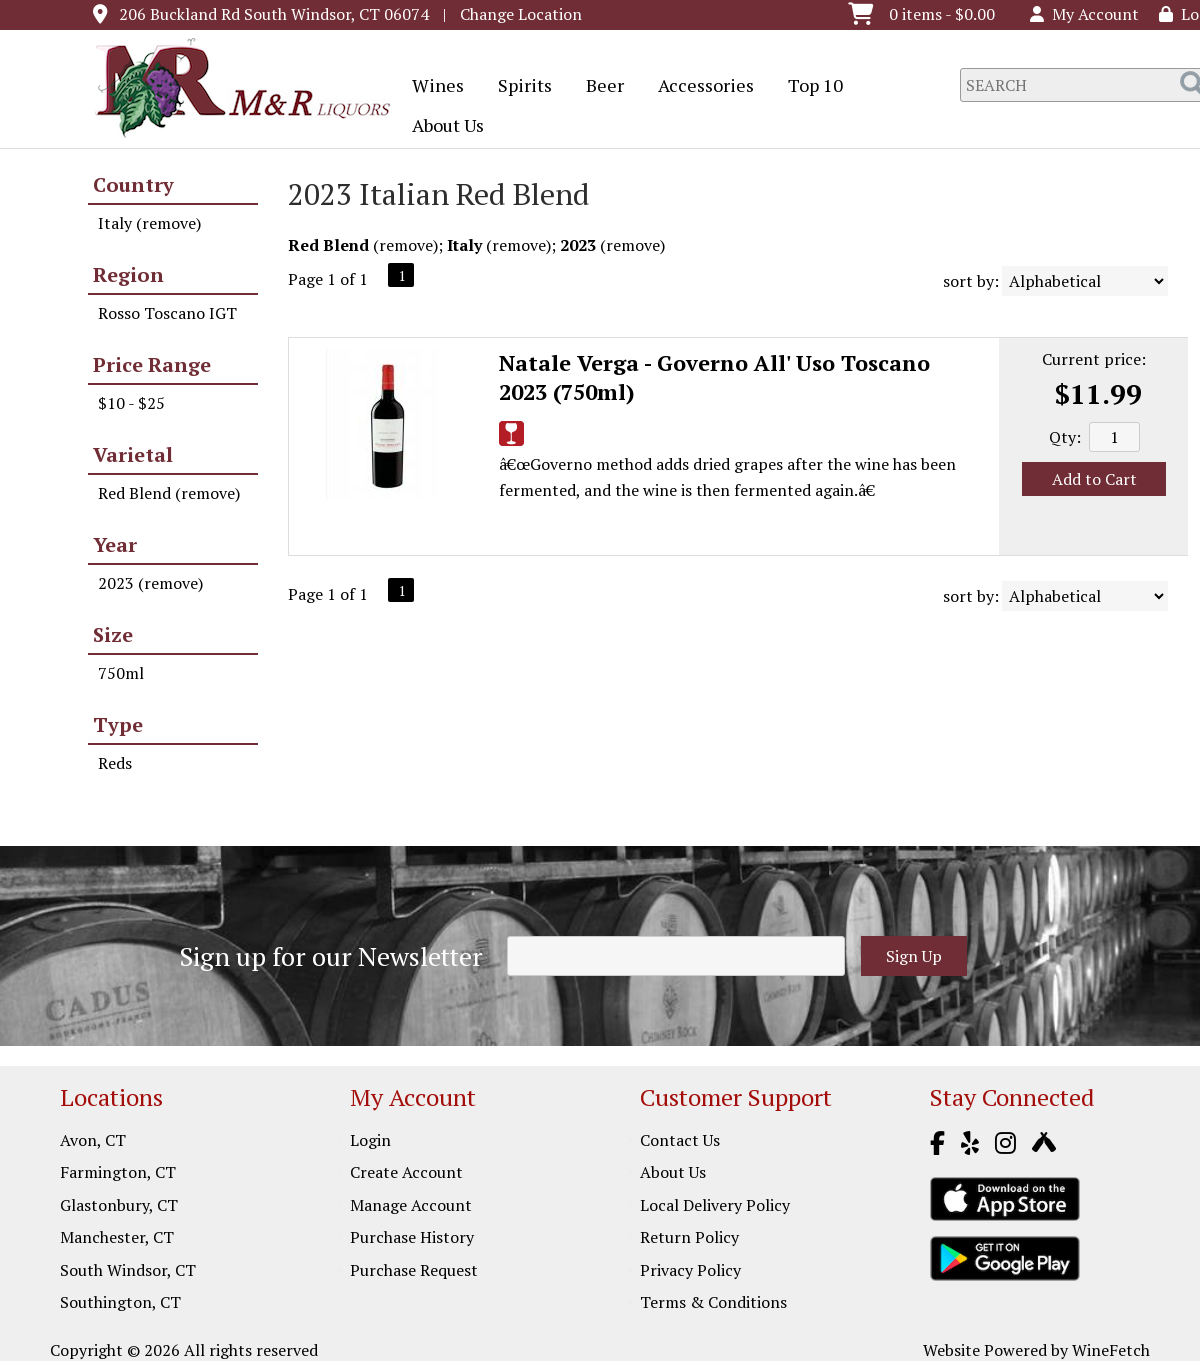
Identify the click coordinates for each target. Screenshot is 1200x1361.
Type (118, 724)
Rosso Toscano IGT (167, 313)
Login (370, 1140)
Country (133, 184)
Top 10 (809, 87)
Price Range (152, 364)
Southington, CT (120, 1302)
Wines (431, 87)
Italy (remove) (149, 223)
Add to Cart (1094, 479)
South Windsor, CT (128, 1270)
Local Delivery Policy (715, 1205)
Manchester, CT (117, 1237)
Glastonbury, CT (119, 1205)
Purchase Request (414, 1270)
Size (113, 634)
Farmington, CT (118, 1172)
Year (115, 544)
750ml (121, 673)
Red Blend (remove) (169, 493)
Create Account (406, 1172)
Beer (598, 87)
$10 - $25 (131, 403)
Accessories (699, 87)
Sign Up (914, 956)
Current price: (1094, 359)
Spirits (518, 87)
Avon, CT (93, 1140)
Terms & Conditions (713, 1302)
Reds (115, 763)
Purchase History (412, 1237)
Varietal (133, 454)
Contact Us (680, 1140)
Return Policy (689, 1237)
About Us (441, 127)
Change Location (521, 14)
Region (128, 274)
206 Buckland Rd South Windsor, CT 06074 (274, 14)
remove (406, 245)
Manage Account (411, 1205)
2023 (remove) (150, 583)
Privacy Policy (690, 1270)
